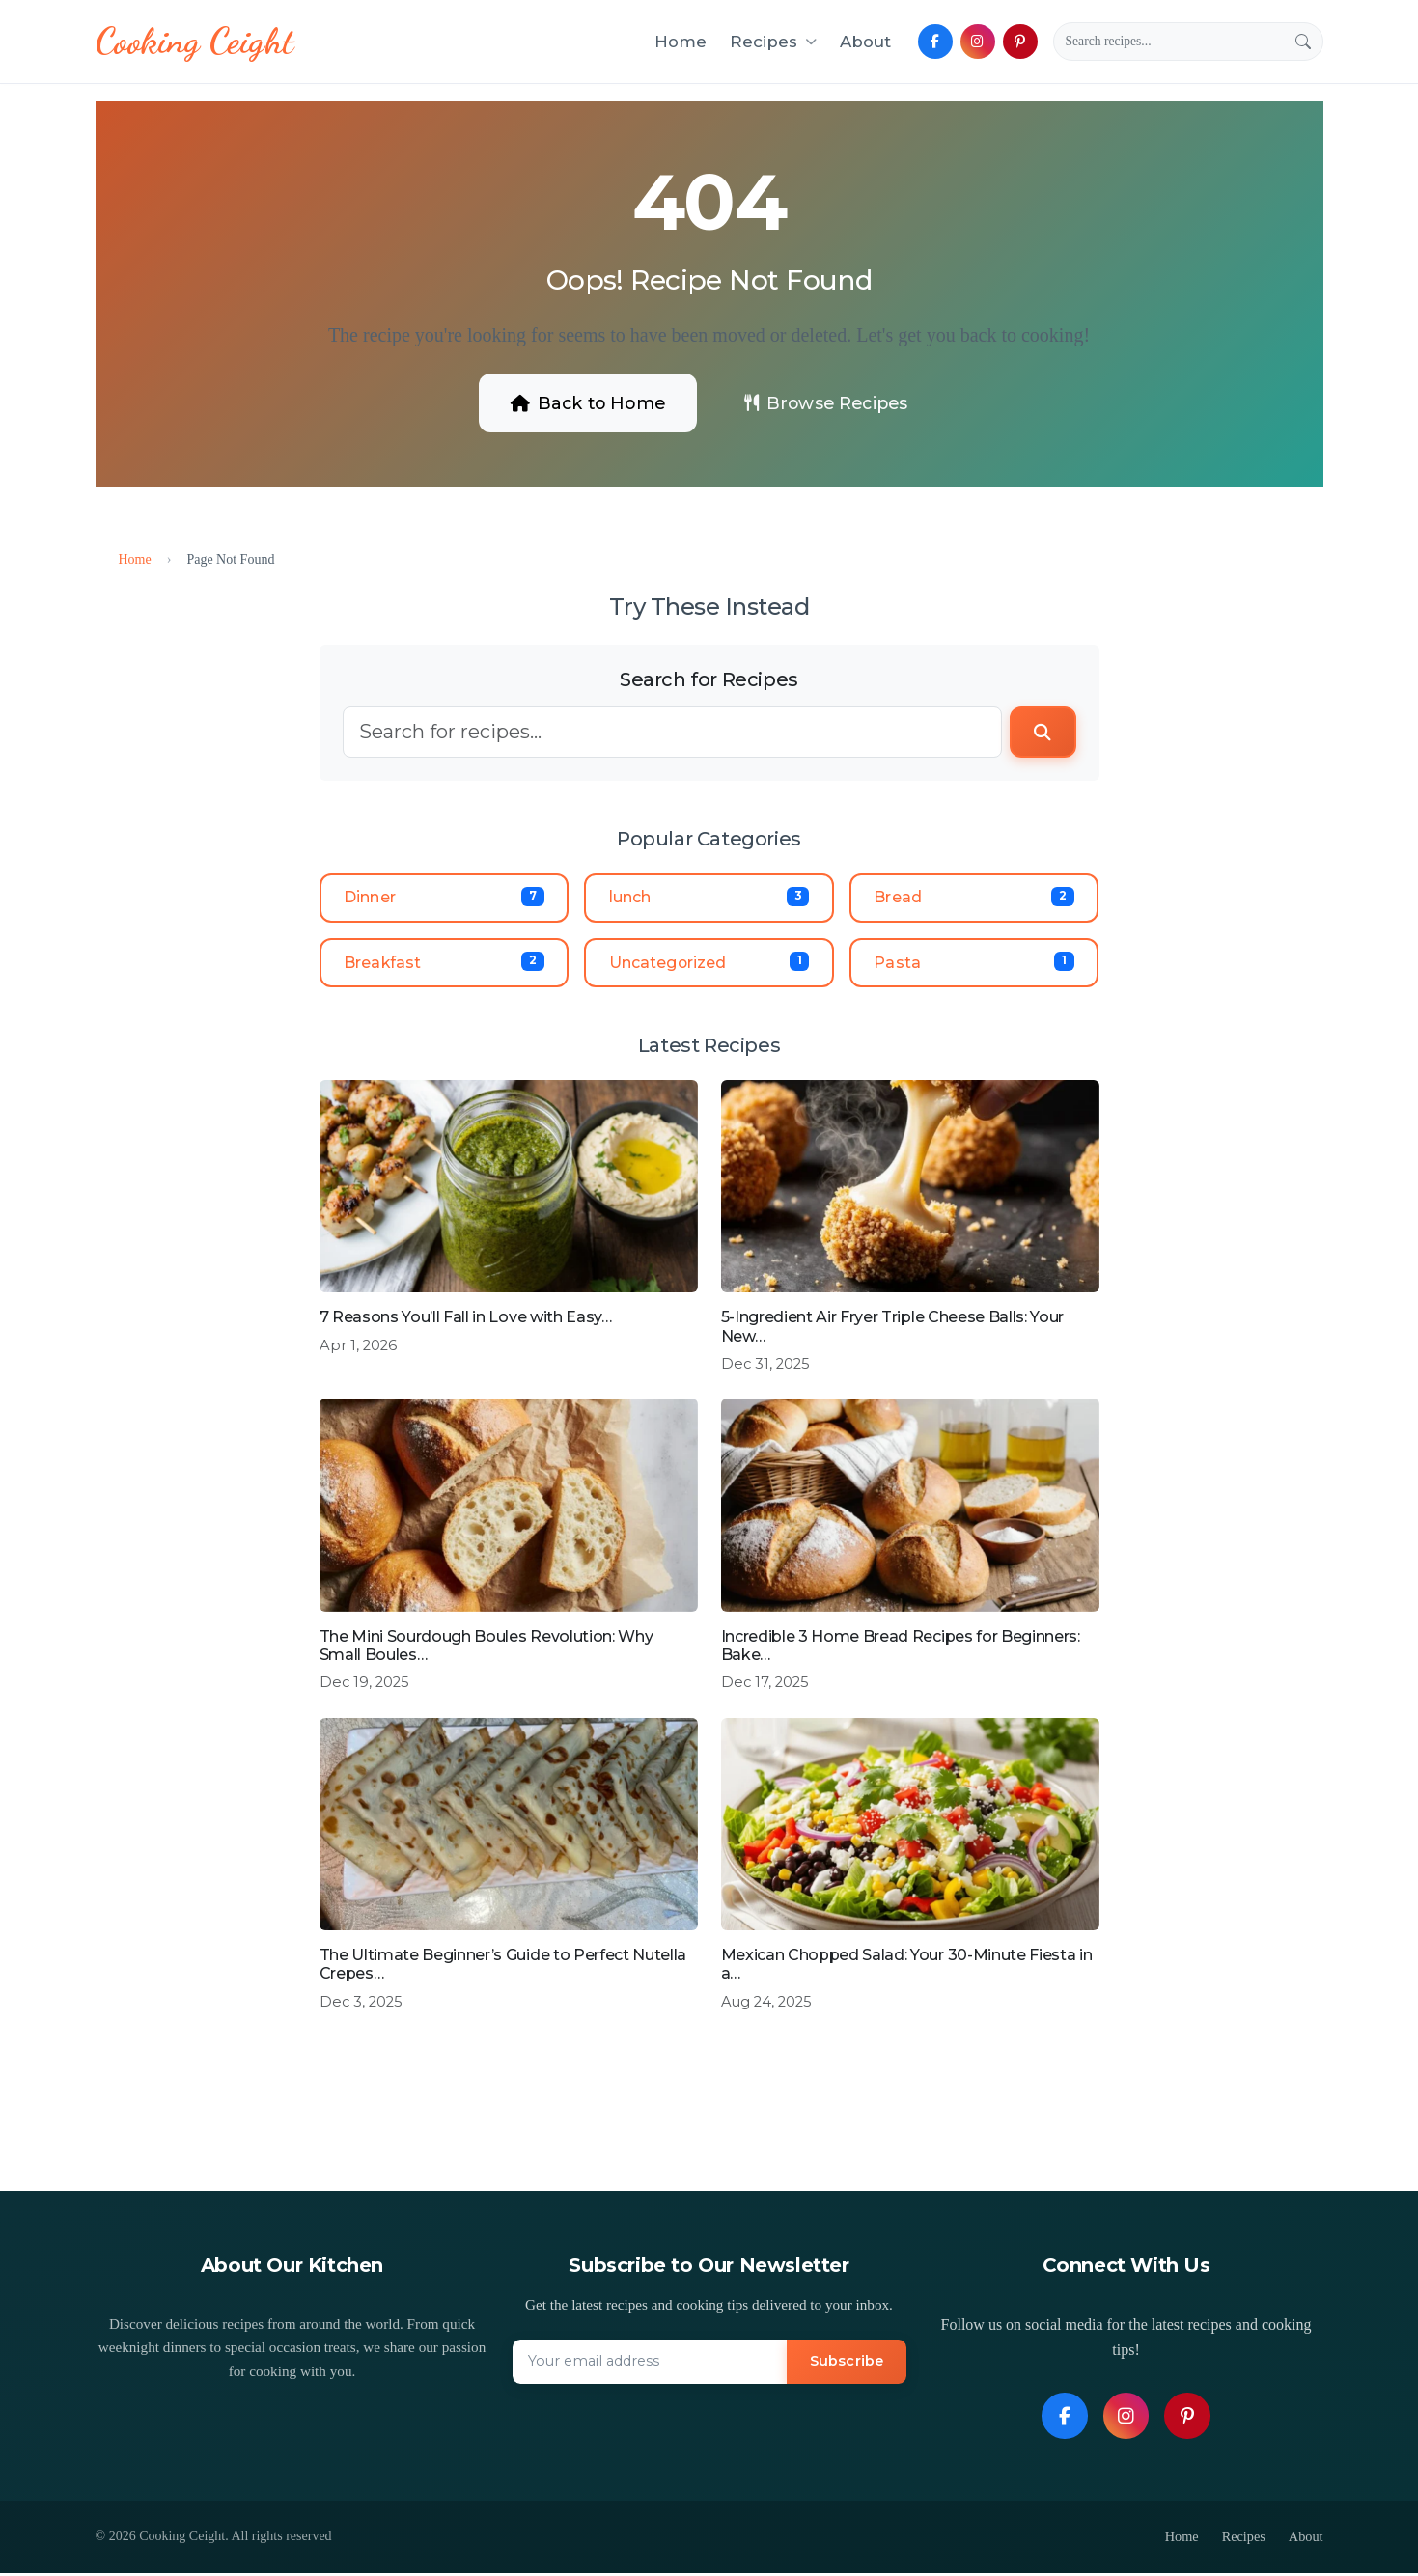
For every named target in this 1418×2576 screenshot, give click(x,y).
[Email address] (650, 2365)
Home (680, 41)
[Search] (1169, 42)
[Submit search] (1303, 42)
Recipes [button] (773, 41)
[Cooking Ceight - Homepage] (197, 42)
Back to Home (582, 402)
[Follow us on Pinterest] (1020, 42)
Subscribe (845, 2364)
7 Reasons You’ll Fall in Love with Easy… (466, 1321)
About (865, 41)
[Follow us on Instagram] (977, 42)
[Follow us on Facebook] (935, 42)
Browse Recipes (829, 402)
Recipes (1243, 2540)
